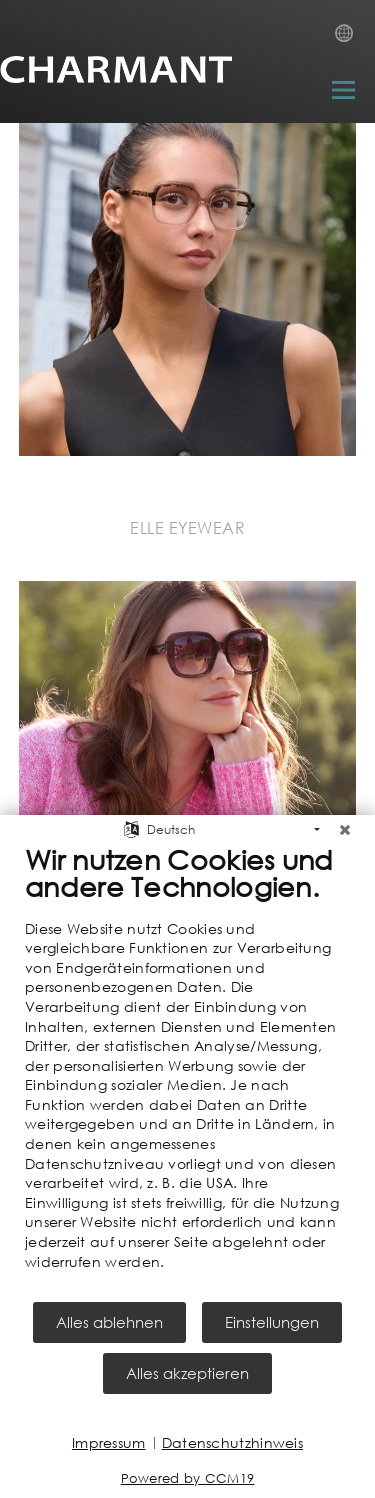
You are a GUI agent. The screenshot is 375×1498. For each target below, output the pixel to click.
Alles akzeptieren (187, 1373)
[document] (187, 1071)
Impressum (109, 1442)
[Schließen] (345, 830)
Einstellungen (272, 1322)
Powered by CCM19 (188, 1478)
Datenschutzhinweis (232, 1442)
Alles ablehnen (109, 1322)
